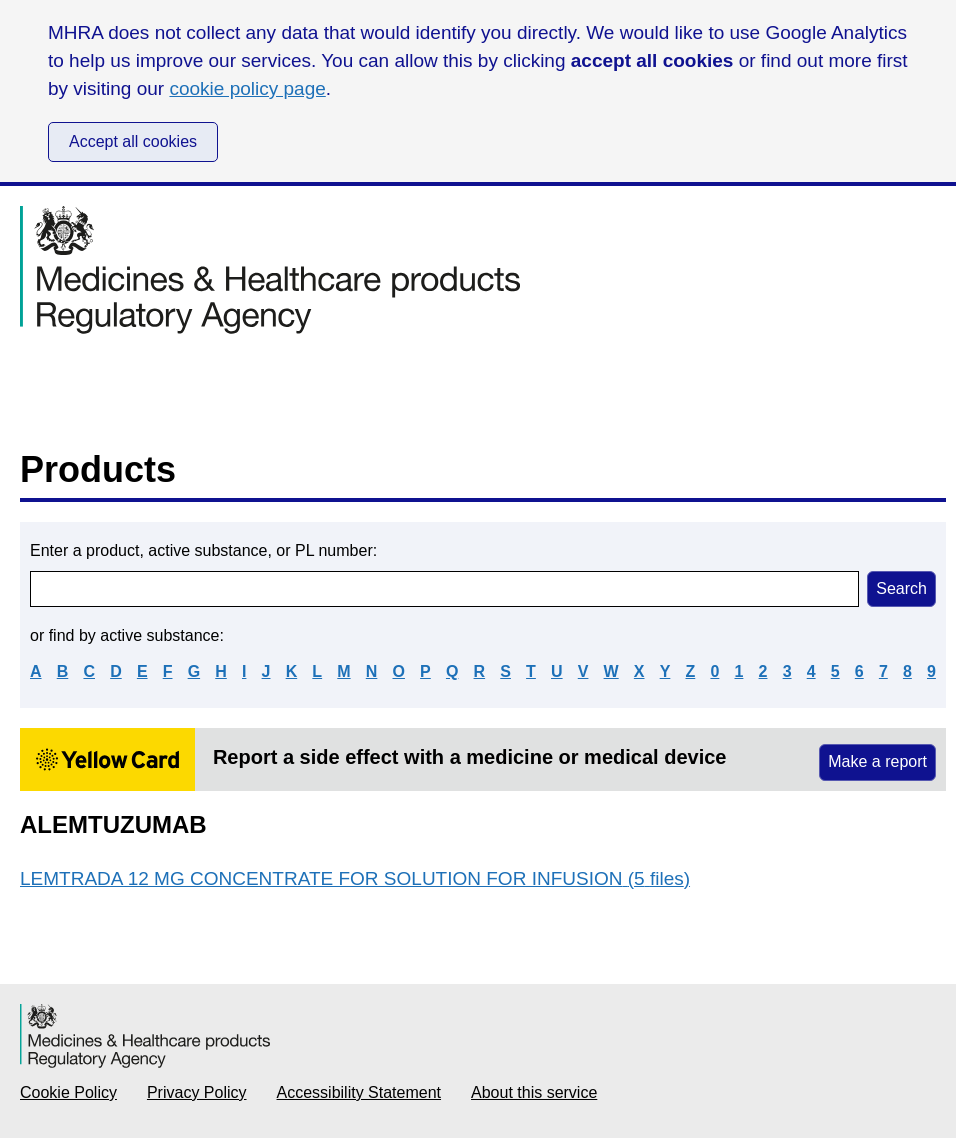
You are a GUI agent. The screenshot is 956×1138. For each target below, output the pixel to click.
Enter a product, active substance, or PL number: (203, 550)
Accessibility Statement (359, 1092)
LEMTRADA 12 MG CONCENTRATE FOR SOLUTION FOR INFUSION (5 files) (355, 878)
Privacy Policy (197, 1092)
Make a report (877, 761)
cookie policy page (247, 88)
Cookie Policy (68, 1092)
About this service (534, 1092)
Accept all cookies (133, 141)
